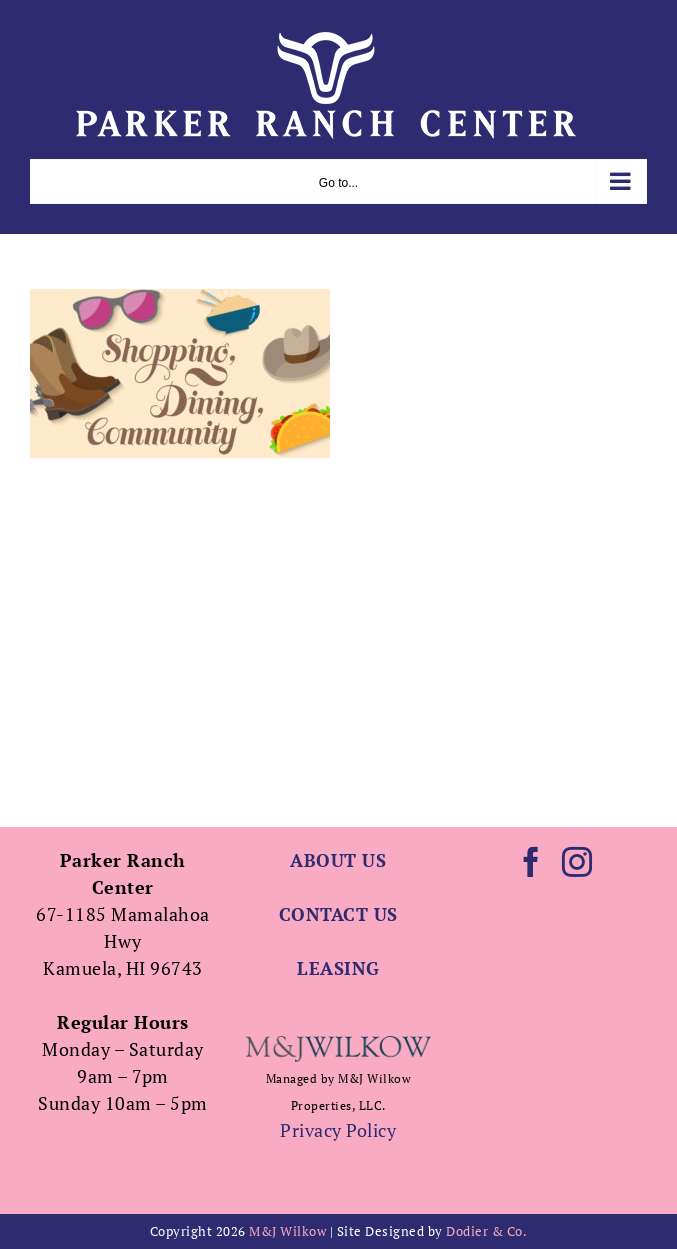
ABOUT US (338, 860)
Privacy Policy (338, 1130)
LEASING (338, 968)
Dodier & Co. (486, 1231)
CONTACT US (338, 914)
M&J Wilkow (287, 1231)
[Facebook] (531, 862)
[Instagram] (577, 862)
